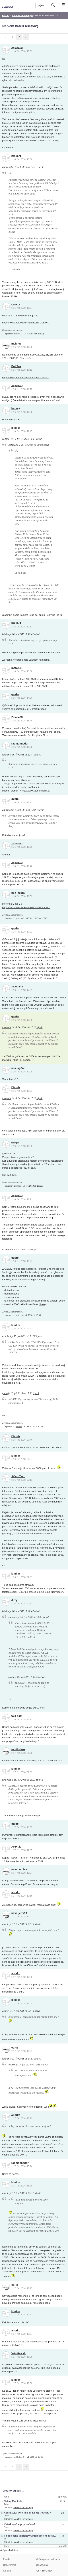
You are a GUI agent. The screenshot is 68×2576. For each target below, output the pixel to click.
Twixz (6, 2504)
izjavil (40, 167)
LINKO (15, 304)
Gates (6, 2527)
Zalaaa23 (17, 47)
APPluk (16, 1846)
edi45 (14, 2047)
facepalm (17, 986)
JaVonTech (18, 1476)
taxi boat (16, 1715)
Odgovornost (9, 2565)
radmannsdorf (20, 743)
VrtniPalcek (18, 2353)
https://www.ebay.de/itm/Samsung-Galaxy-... (26, 322)
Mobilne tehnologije (23, 2507)
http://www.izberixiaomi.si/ (36, 790)
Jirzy (14, 1600)
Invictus (16, 343)
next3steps (18, 1749)
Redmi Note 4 (22, 780)
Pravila (6, 2559)
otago (15, 1142)
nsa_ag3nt (18, 892)
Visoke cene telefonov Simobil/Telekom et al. (30, 2535)
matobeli (16, 668)
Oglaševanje (42, 2565)
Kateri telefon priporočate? (19, 2524)
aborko (15, 1892)
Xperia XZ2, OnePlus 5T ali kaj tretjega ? (27, 2512)
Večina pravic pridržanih (48, 2559)
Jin (5, 2539)
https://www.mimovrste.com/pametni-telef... (25, 377)
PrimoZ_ (8, 2516)
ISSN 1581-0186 (44, 2571)
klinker (15, 427)
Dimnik (15, 1087)
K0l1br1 (16, 156)
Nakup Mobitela (13, 2501)
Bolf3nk (16, 366)
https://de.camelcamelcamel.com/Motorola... (26, 907)
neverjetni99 (19, 1869)
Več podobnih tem (9, 2550)
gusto (15, 694)
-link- (42, 1304)
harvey (15, 408)
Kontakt (7, 2571)
